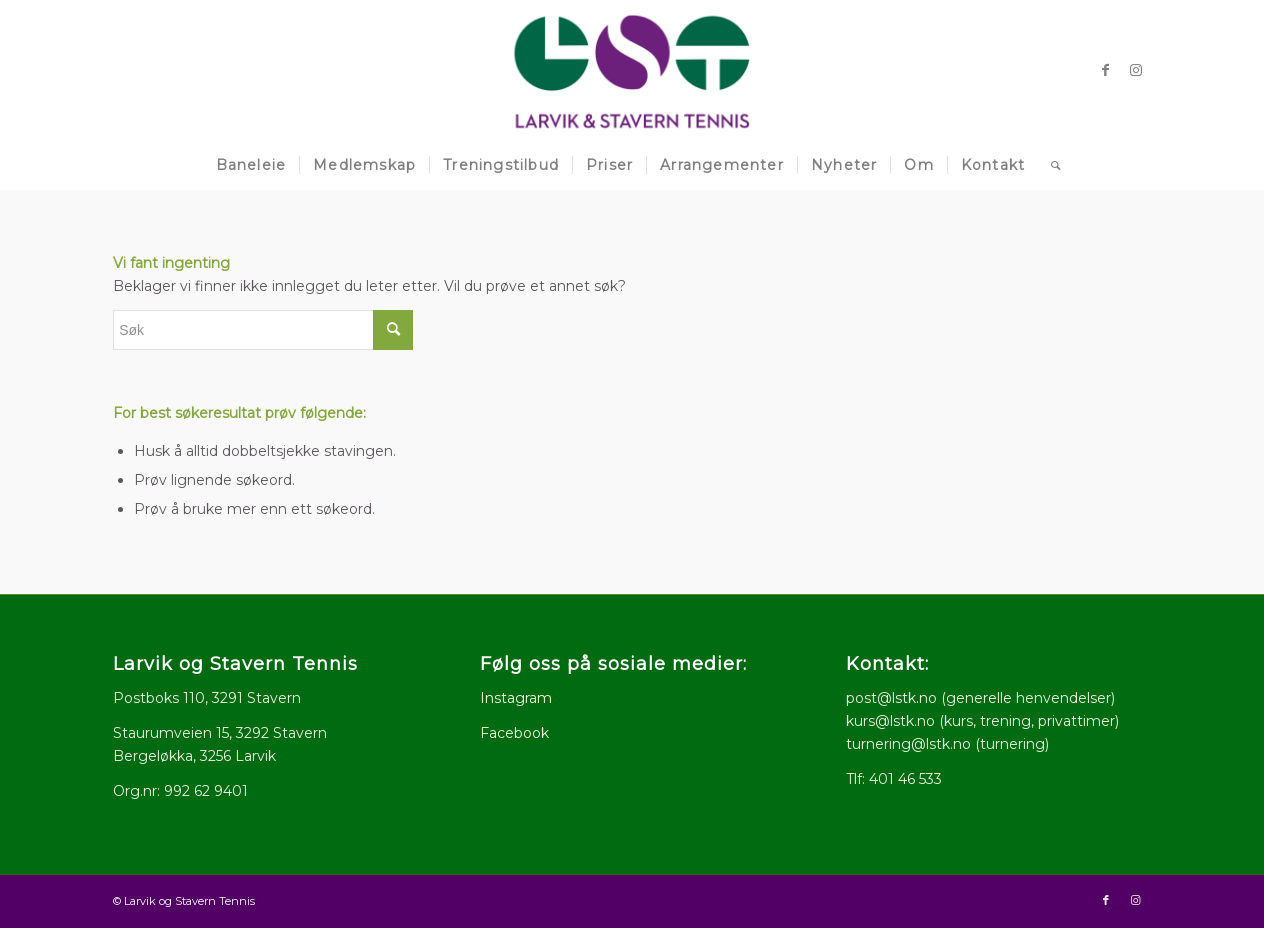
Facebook (514, 733)
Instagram (516, 698)
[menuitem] (251, 165)
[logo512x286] (632, 70)
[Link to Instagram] (1136, 70)
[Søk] (1049, 165)
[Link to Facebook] (1106, 70)
